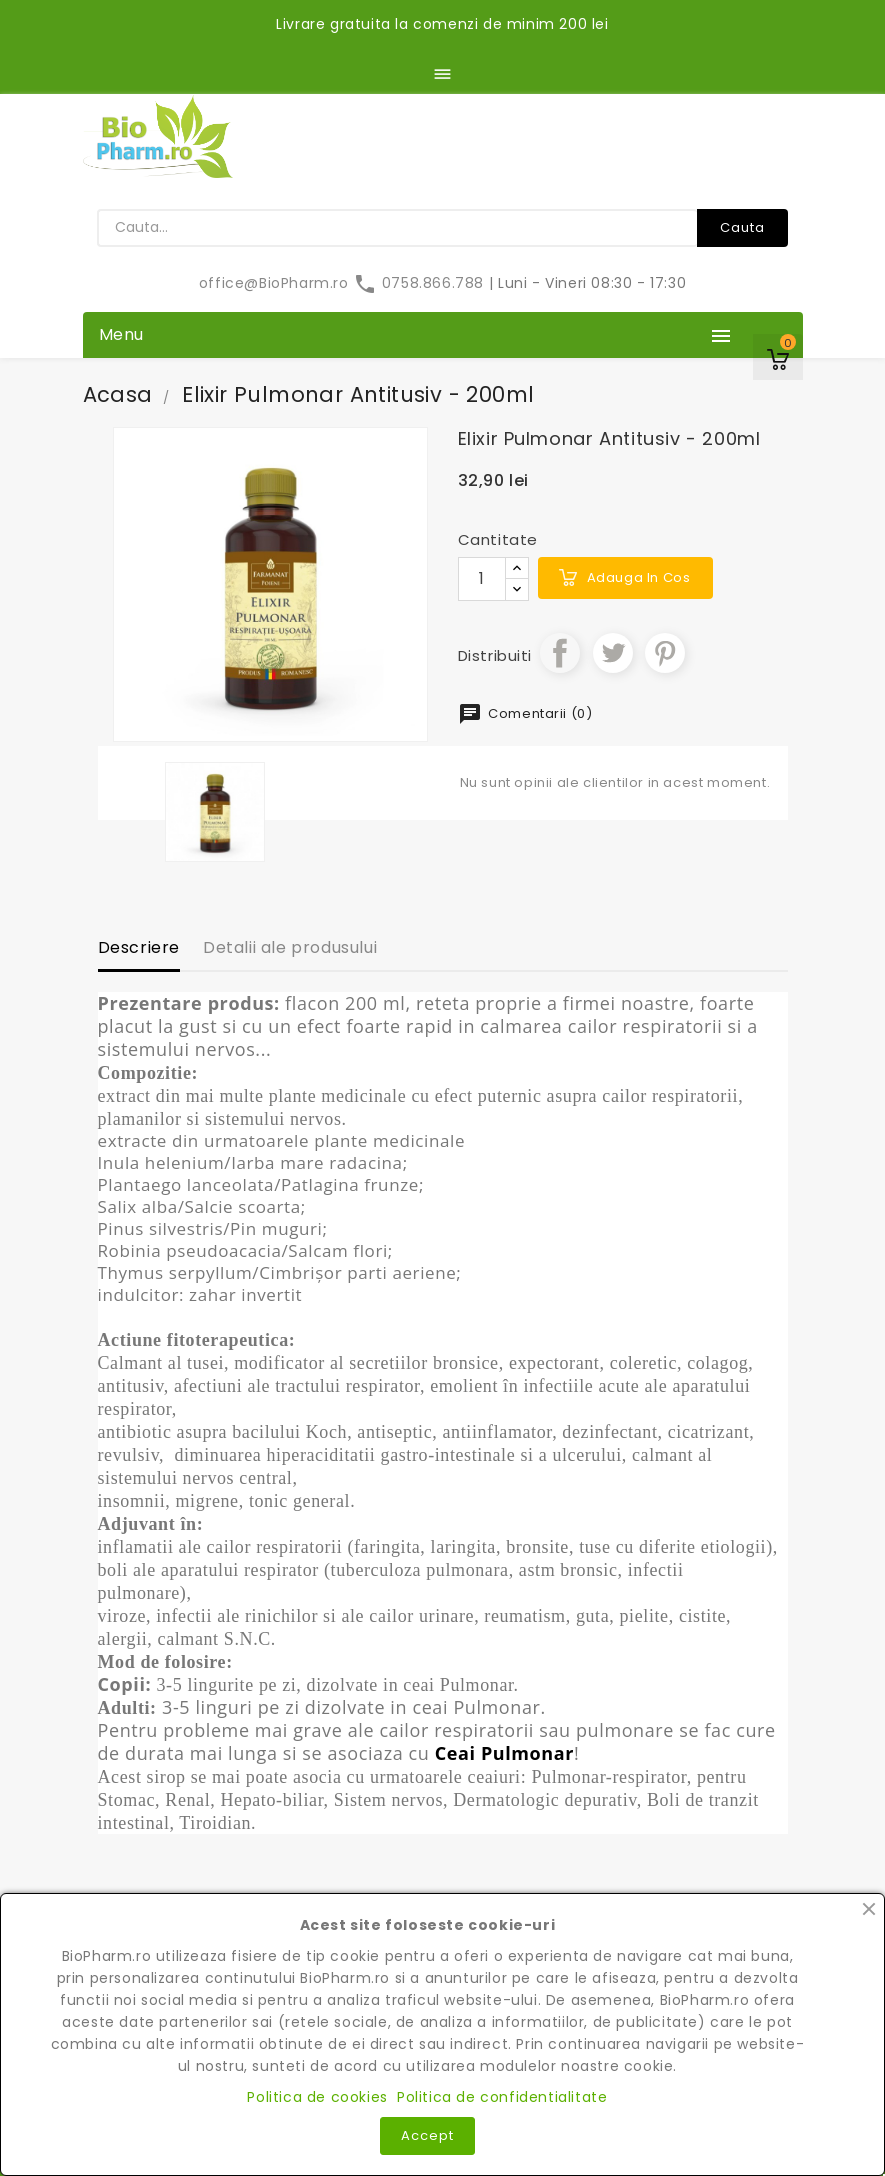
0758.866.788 (420, 283)
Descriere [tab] (139, 947)
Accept (427, 2135)
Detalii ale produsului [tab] (290, 947)
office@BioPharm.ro (276, 283)
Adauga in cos (639, 577)
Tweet (613, 653)
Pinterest (665, 653)
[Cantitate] (482, 579)
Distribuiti (560, 653)
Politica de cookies (317, 2097)
